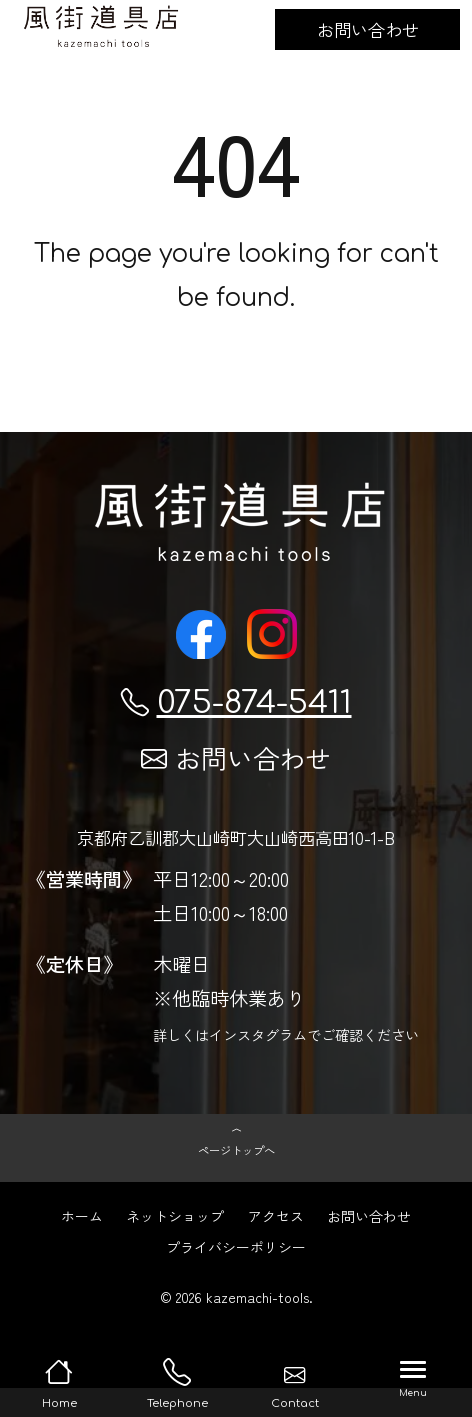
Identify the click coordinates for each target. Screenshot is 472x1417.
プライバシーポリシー (236, 1276)
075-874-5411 (236, 702)
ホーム (82, 1245)
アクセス (276, 1245)
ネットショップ (175, 1245)
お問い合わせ (368, 29)
